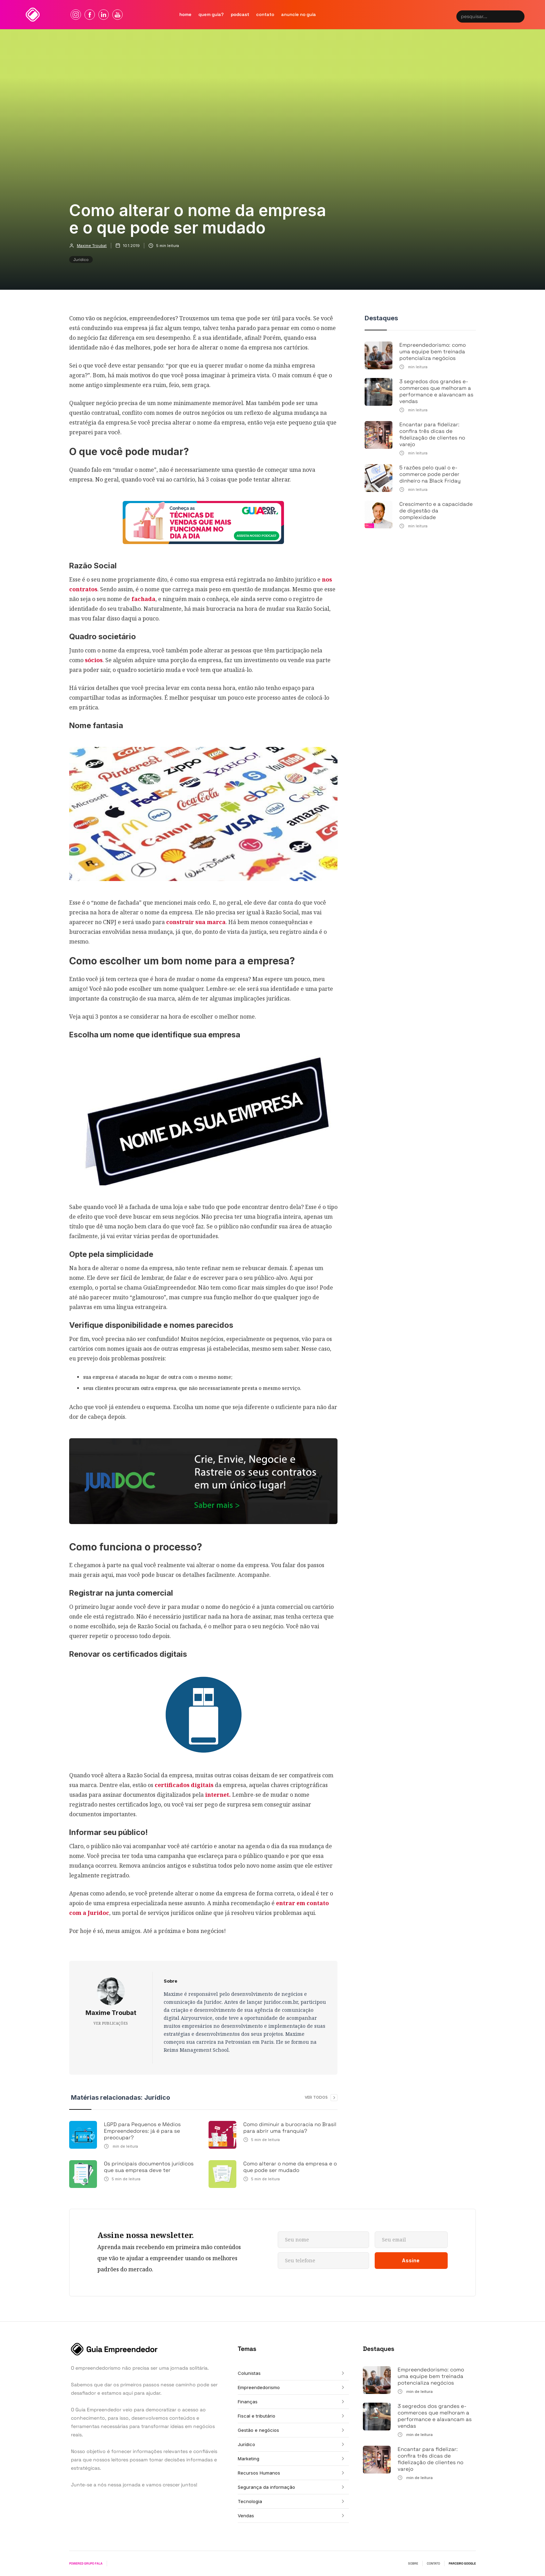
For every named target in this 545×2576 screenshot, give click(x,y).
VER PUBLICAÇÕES (110, 2023)
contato (265, 14)
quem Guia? (211, 14)
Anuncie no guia (298, 14)
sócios (94, 660)
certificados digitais (184, 1785)
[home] (33, 14)
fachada (143, 599)
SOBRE (413, 2563)
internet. (218, 1795)
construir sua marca (196, 922)
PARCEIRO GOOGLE (462, 2563)
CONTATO (433, 2563)
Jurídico (81, 259)
